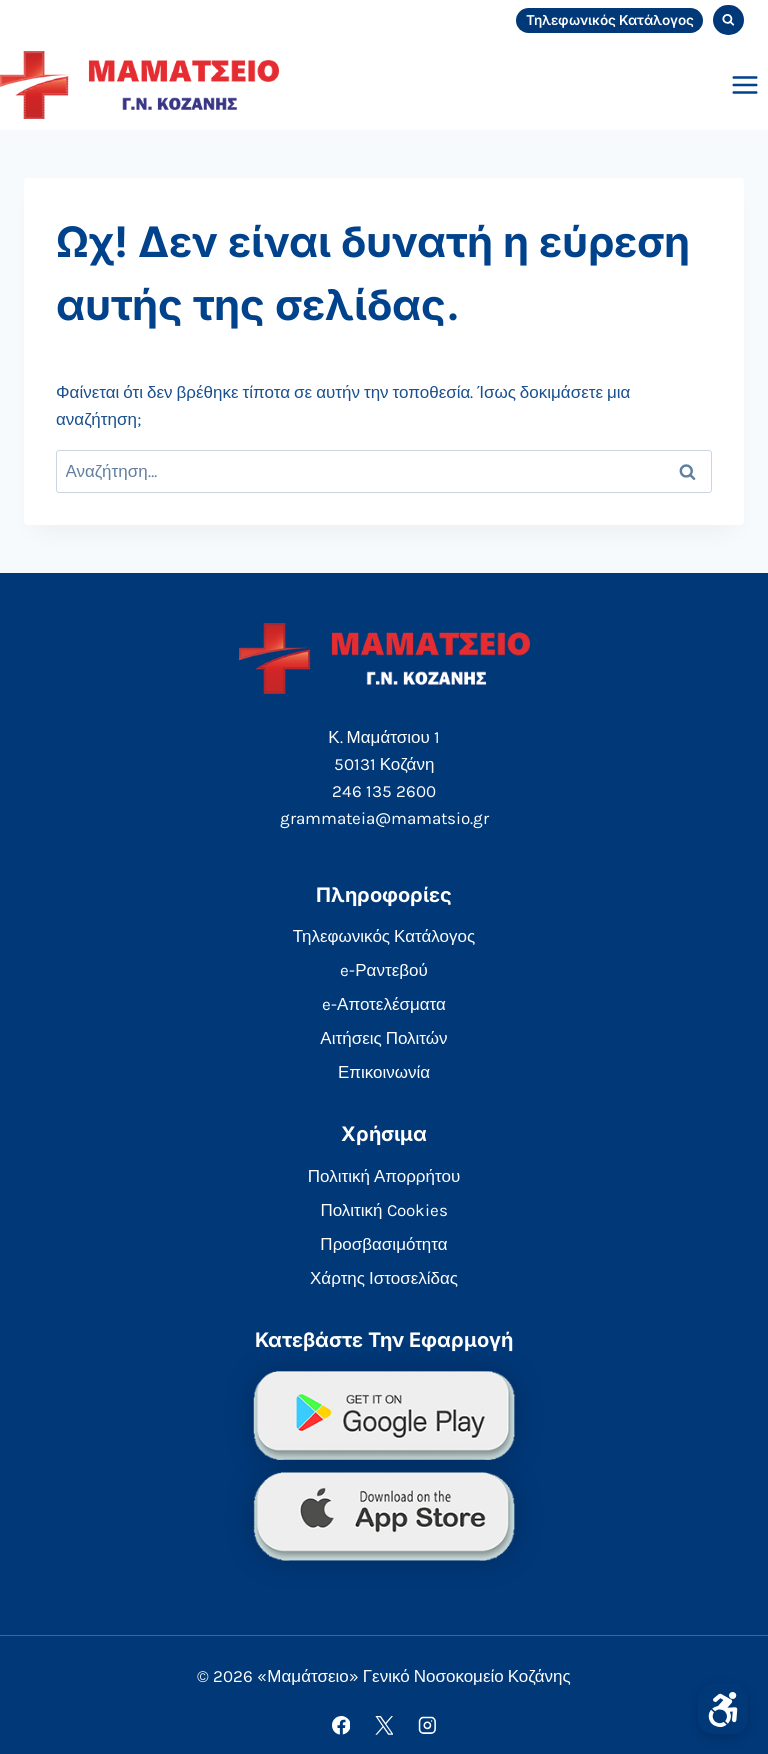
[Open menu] (744, 84)
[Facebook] (340, 1725)
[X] (383, 1725)
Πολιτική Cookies (383, 1210)
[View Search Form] (728, 20)
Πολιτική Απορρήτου (384, 1176)
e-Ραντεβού (384, 970)
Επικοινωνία (384, 1072)
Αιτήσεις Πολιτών (383, 1038)
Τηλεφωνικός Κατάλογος (610, 20)
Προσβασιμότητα (383, 1244)
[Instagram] (426, 1725)
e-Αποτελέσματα (384, 1004)
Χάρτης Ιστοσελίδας (384, 1278)
